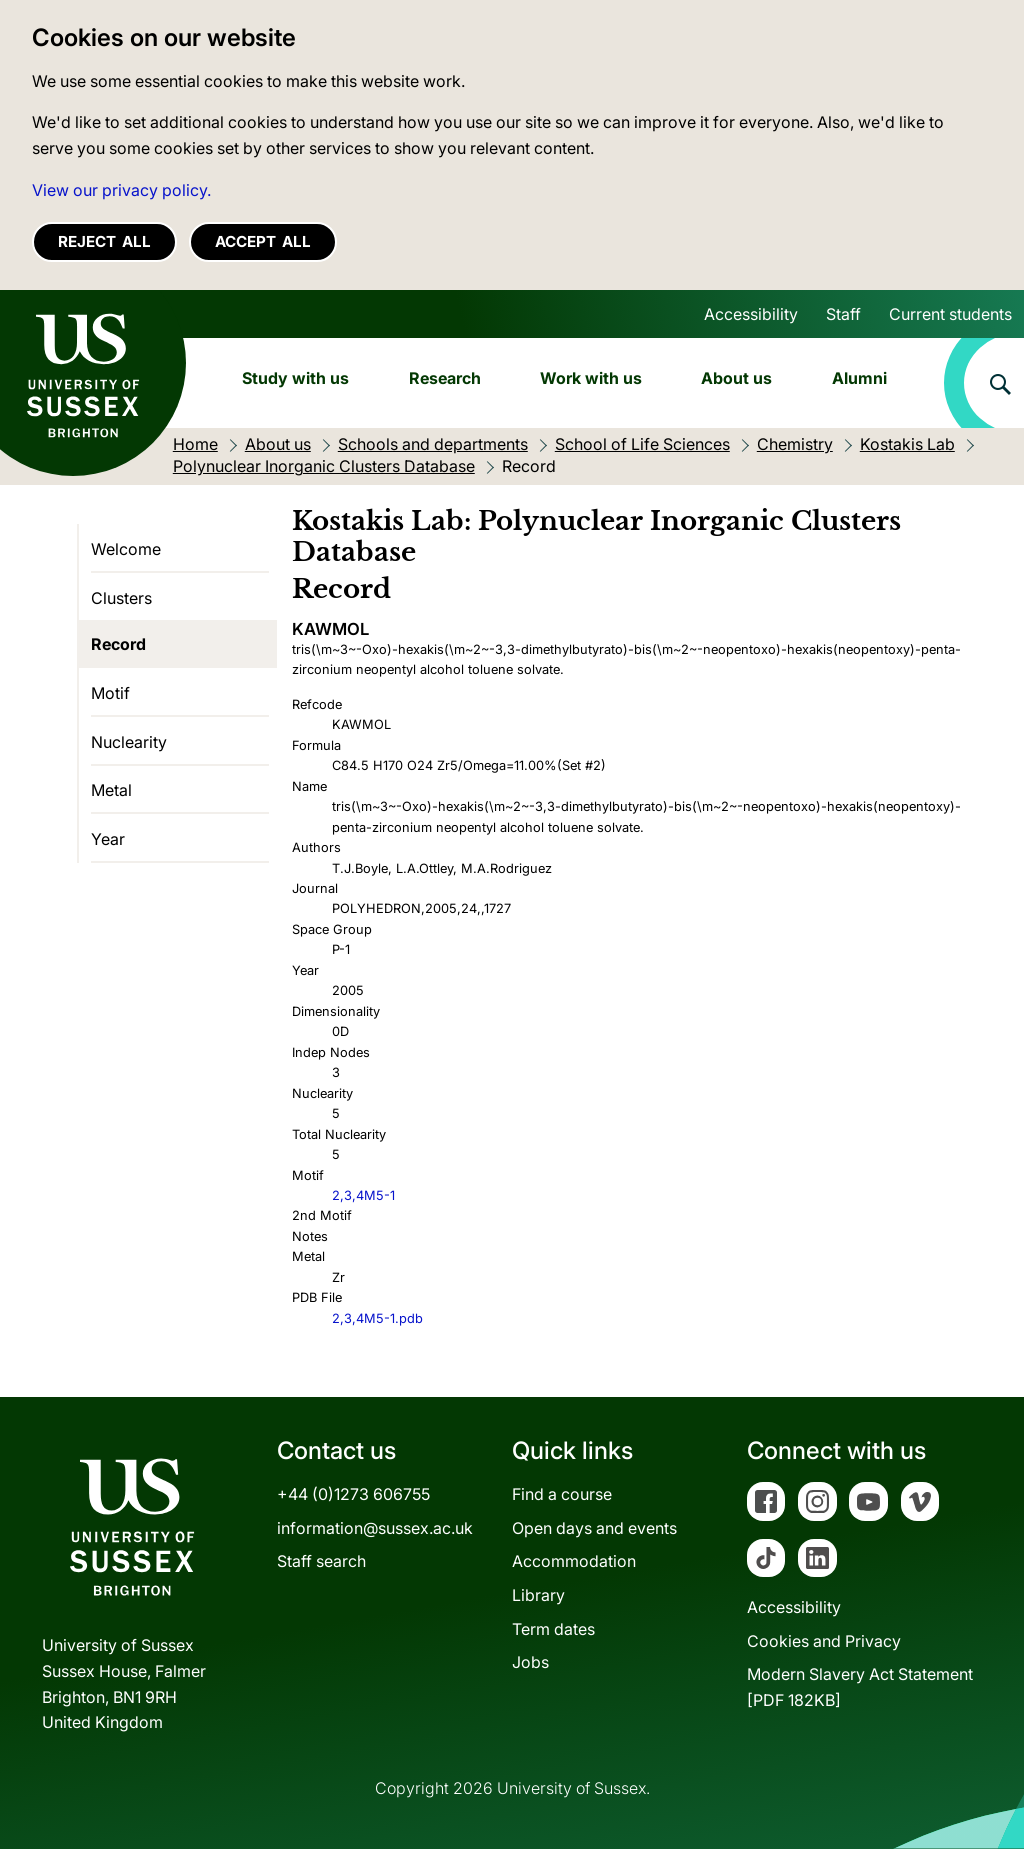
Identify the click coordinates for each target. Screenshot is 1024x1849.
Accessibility (751, 314)
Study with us (295, 378)
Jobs (530, 1662)
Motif (110, 693)
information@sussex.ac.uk (375, 1528)
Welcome (126, 549)
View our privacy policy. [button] (121, 190)
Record (118, 644)
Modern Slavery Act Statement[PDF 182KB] (860, 1687)
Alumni (859, 378)
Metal (111, 790)
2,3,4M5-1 (363, 1195)
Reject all (104, 241)
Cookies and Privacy (824, 1641)
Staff (843, 314)
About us (736, 378)
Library (538, 1595)
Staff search (321, 1561)
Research (445, 378)
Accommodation (574, 1561)
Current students (950, 314)
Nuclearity (129, 742)
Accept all (263, 241)
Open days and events (594, 1528)
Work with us (591, 378)
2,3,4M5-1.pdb (377, 1318)
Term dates (553, 1629)
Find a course (562, 1494)
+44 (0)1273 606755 (353, 1494)
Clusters (121, 598)
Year (108, 839)
